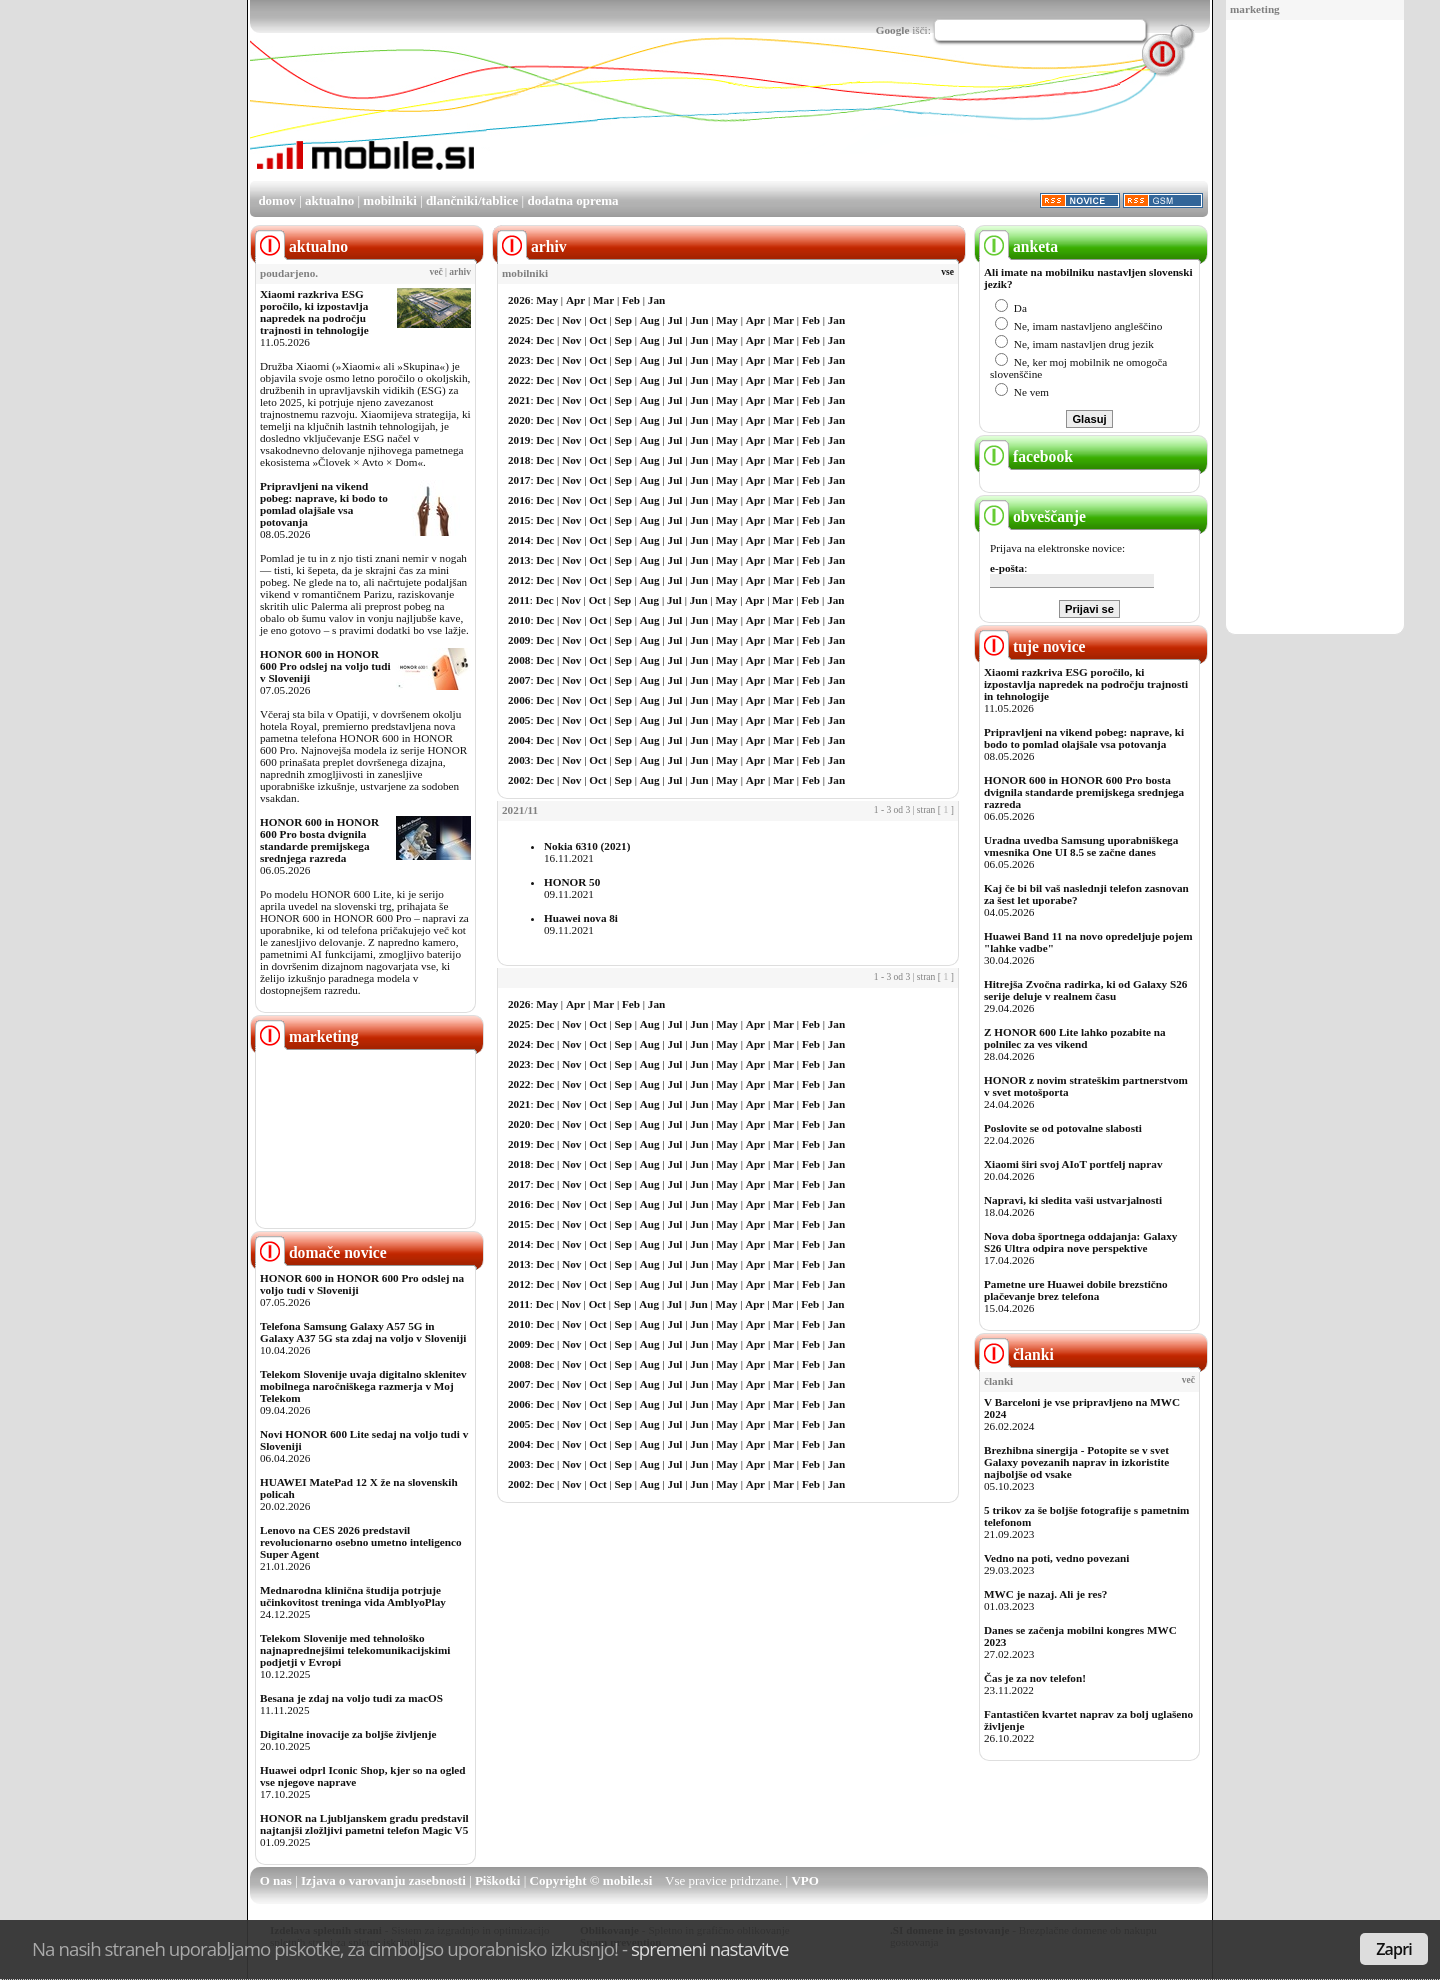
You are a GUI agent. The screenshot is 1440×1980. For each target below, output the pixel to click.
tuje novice (1032, 646)
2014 (519, 540)
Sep (623, 320)
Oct (597, 320)
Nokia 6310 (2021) (587, 846)
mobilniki (389, 200)
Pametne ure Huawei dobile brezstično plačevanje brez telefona (1076, 1290)
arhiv (460, 272)
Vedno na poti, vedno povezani (1056, 1558)
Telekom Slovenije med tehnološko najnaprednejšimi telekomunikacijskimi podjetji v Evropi (355, 1650)
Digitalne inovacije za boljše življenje (348, 1734)
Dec (545, 320)
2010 (519, 620)
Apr (575, 300)
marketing (1255, 9)
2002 (519, 780)
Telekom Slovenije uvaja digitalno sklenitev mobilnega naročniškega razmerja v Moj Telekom (363, 1386)
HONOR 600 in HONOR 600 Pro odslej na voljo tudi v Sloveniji (325, 666)
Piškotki (498, 1880)
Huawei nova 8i (581, 918)
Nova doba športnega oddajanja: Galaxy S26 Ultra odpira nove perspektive (1080, 1242)
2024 (519, 340)
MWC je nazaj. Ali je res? (1045, 1594)
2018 (519, 460)
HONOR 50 (572, 882)
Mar (603, 300)
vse (947, 272)
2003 (519, 760)
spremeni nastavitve (710, 1948)
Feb (631, 300)
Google (893, 30)
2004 (519, 740)
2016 (519, 500)
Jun (699, 320)
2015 (519, 520)
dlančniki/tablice (472, 200)
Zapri (1394, 1949)
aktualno (329, 200)
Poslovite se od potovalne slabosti (1063, 1128)
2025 (519, 320)
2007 (519, 680)
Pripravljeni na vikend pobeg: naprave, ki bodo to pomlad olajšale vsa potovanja (324, 504)
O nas (276, 1880)
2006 (519, 700)
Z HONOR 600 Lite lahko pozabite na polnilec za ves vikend (1075, 1038)
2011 (519, 600)
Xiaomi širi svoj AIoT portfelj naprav (1073, 1164)
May (547, 300)
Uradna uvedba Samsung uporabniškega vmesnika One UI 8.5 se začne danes (1081, 846)
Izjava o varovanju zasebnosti (383, 1880)
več (436, 272)
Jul (675, 320)
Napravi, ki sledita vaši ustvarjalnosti (1073, 1200)
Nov (571, 320)
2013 (519, 560)
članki (1016, 1354)
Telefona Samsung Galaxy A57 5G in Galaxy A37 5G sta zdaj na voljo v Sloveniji (363, 1332)
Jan (656, 300)
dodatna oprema (572, 200)
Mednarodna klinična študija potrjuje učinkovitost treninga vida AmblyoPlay (353, 1596)
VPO (804, 1880)
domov (277, 200)
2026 (519, 300)
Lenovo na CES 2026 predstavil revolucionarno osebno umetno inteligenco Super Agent (360, 1542)
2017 (519, 480)
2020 (519, 420)
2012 (519, 580)
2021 (519, 400)
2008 (519, 660)
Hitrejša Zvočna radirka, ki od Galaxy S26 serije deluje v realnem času (1085, 990)
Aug (650, 320)
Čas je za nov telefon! (1035, 1678)
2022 (519, 380)
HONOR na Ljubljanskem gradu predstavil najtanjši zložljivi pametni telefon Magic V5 (364, 1824)
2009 (519, 640)
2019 (519, 440)
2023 (519, 360)
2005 (519, 720)
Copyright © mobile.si (591, 1880)
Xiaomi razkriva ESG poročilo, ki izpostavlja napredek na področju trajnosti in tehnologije (314, 312)
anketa (1018, 246)
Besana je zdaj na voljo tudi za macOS (351, 1698)
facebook (1026, 456)
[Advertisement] (1315, 328)
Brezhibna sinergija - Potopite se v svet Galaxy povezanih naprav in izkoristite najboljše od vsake (1076, 1462)
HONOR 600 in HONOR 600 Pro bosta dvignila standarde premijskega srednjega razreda (319, 840)
